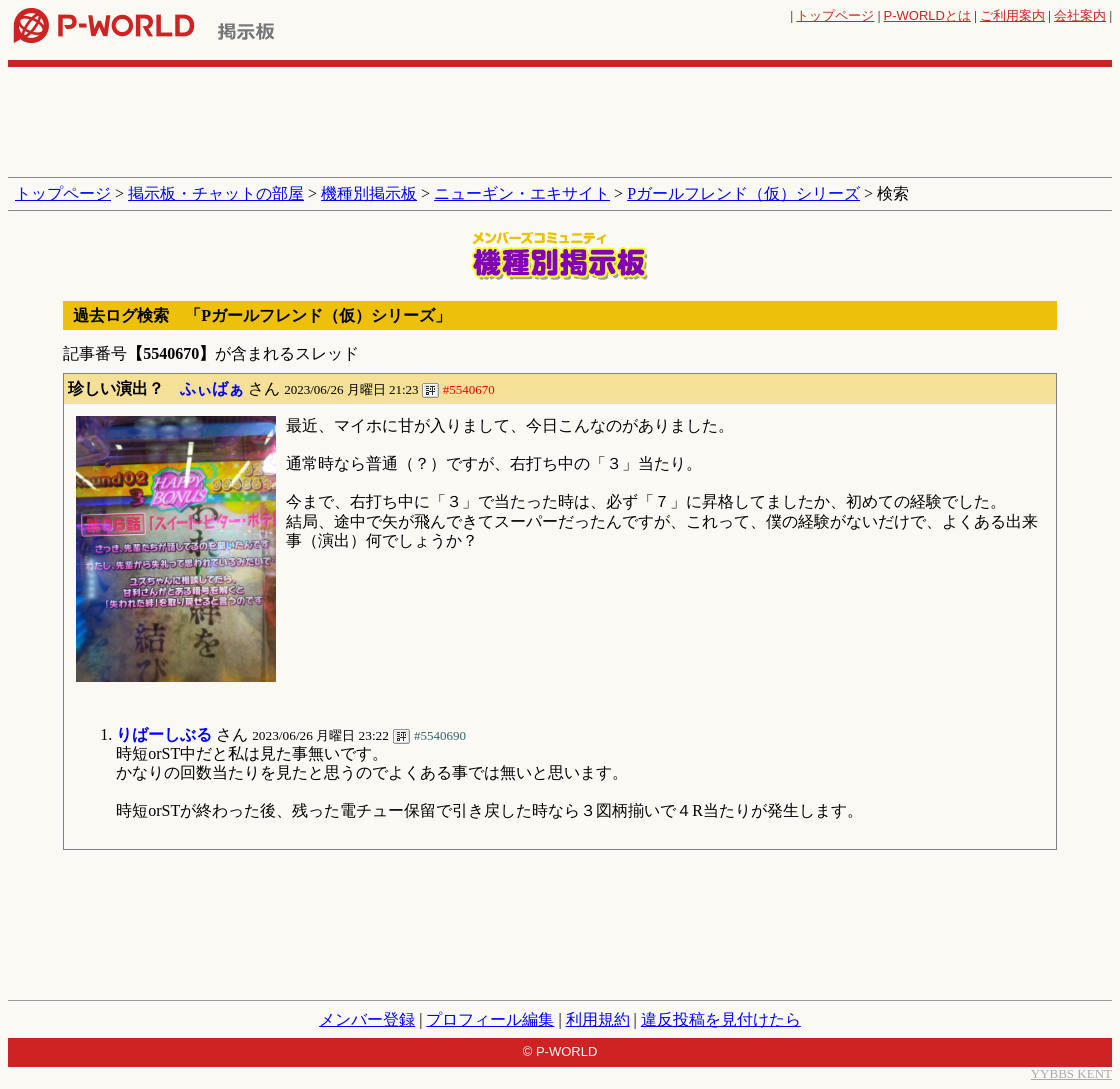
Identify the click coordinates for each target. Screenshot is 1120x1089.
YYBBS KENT (1071, 1073)
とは (927, 15)
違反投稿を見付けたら (721, 1019)
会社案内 (1080, 15)
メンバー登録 (367, 1019)
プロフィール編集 (490, 1019)
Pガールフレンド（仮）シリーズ (743, 193)
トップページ (835, 15)
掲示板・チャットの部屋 (216, 193)
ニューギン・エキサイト (522, 193)
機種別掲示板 (369, 193)
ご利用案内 (1012, 15)
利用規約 (598, 1019)
